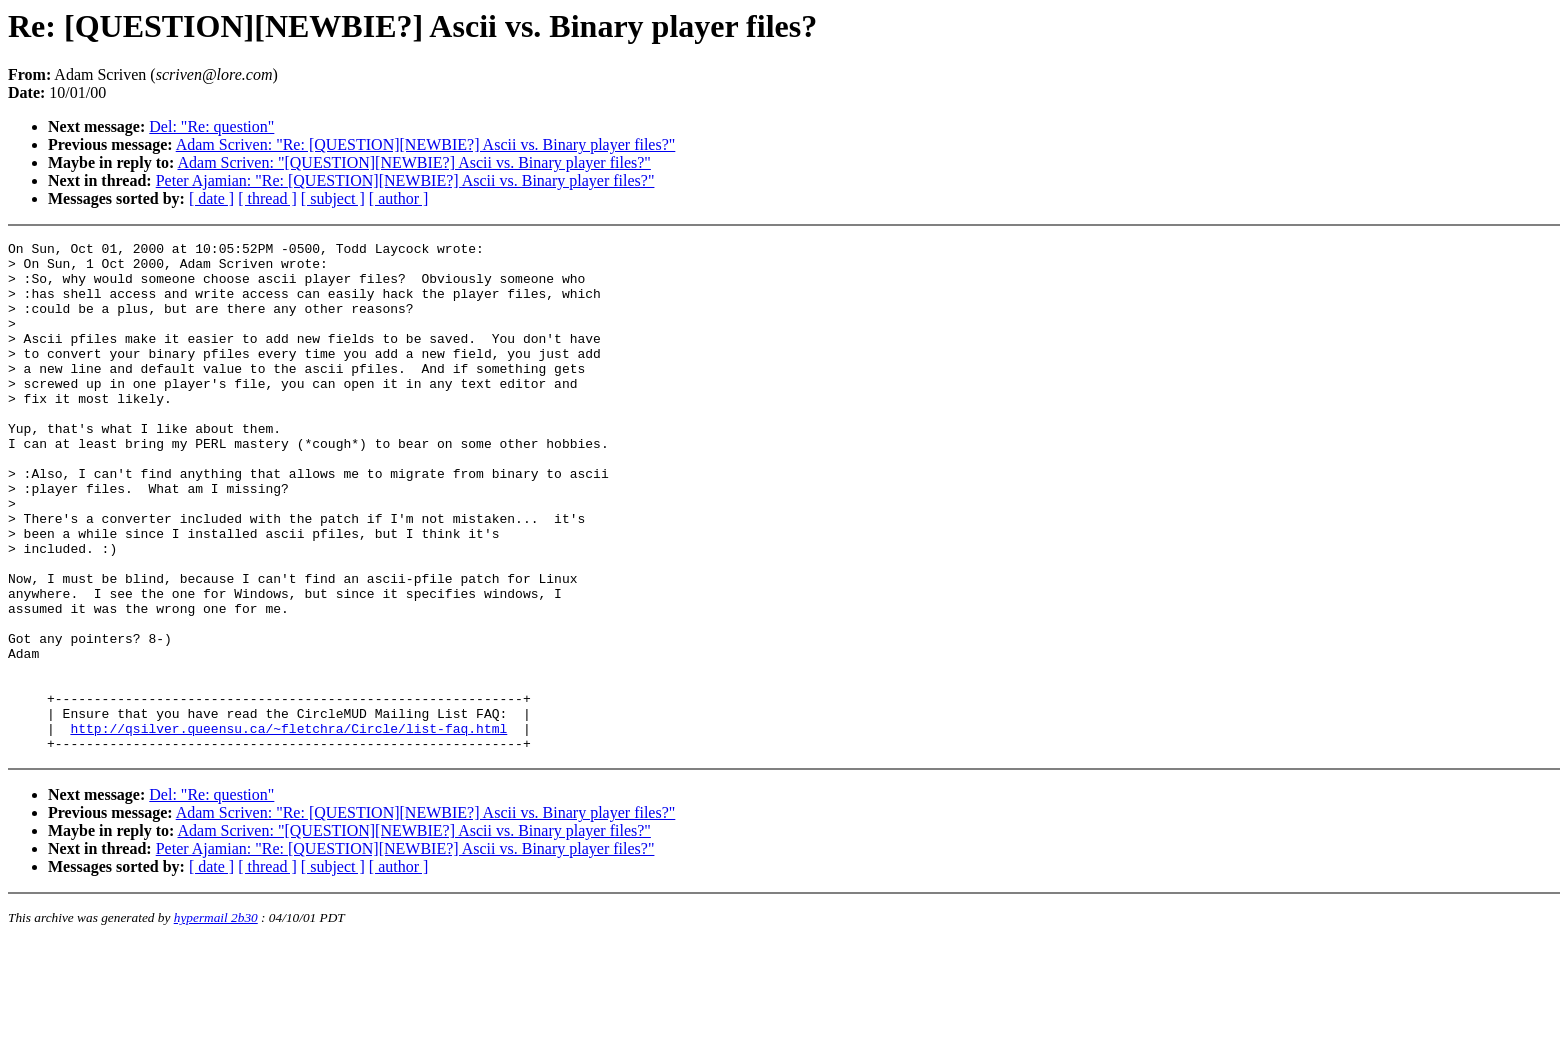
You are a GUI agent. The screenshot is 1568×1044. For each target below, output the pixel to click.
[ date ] (211, 198)
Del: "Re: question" (211, 126)
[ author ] (399, 198)
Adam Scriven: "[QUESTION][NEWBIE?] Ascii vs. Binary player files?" (413, 162)
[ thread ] (267, 198)
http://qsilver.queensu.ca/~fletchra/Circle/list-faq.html (288, 827)
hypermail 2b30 (216, 1019)
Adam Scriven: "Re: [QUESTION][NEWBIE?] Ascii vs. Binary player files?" (426, 144)
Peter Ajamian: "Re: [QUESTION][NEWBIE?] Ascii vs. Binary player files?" (405, 180)
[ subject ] (333, 198)
